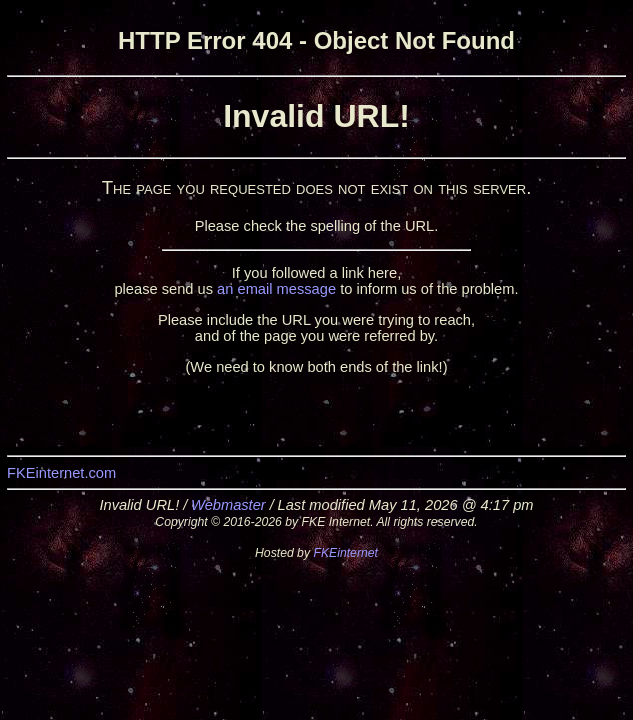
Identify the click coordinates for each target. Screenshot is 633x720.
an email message (276, 289)
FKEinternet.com (61, 473)
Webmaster (228, 505)
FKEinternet (345, 553)
